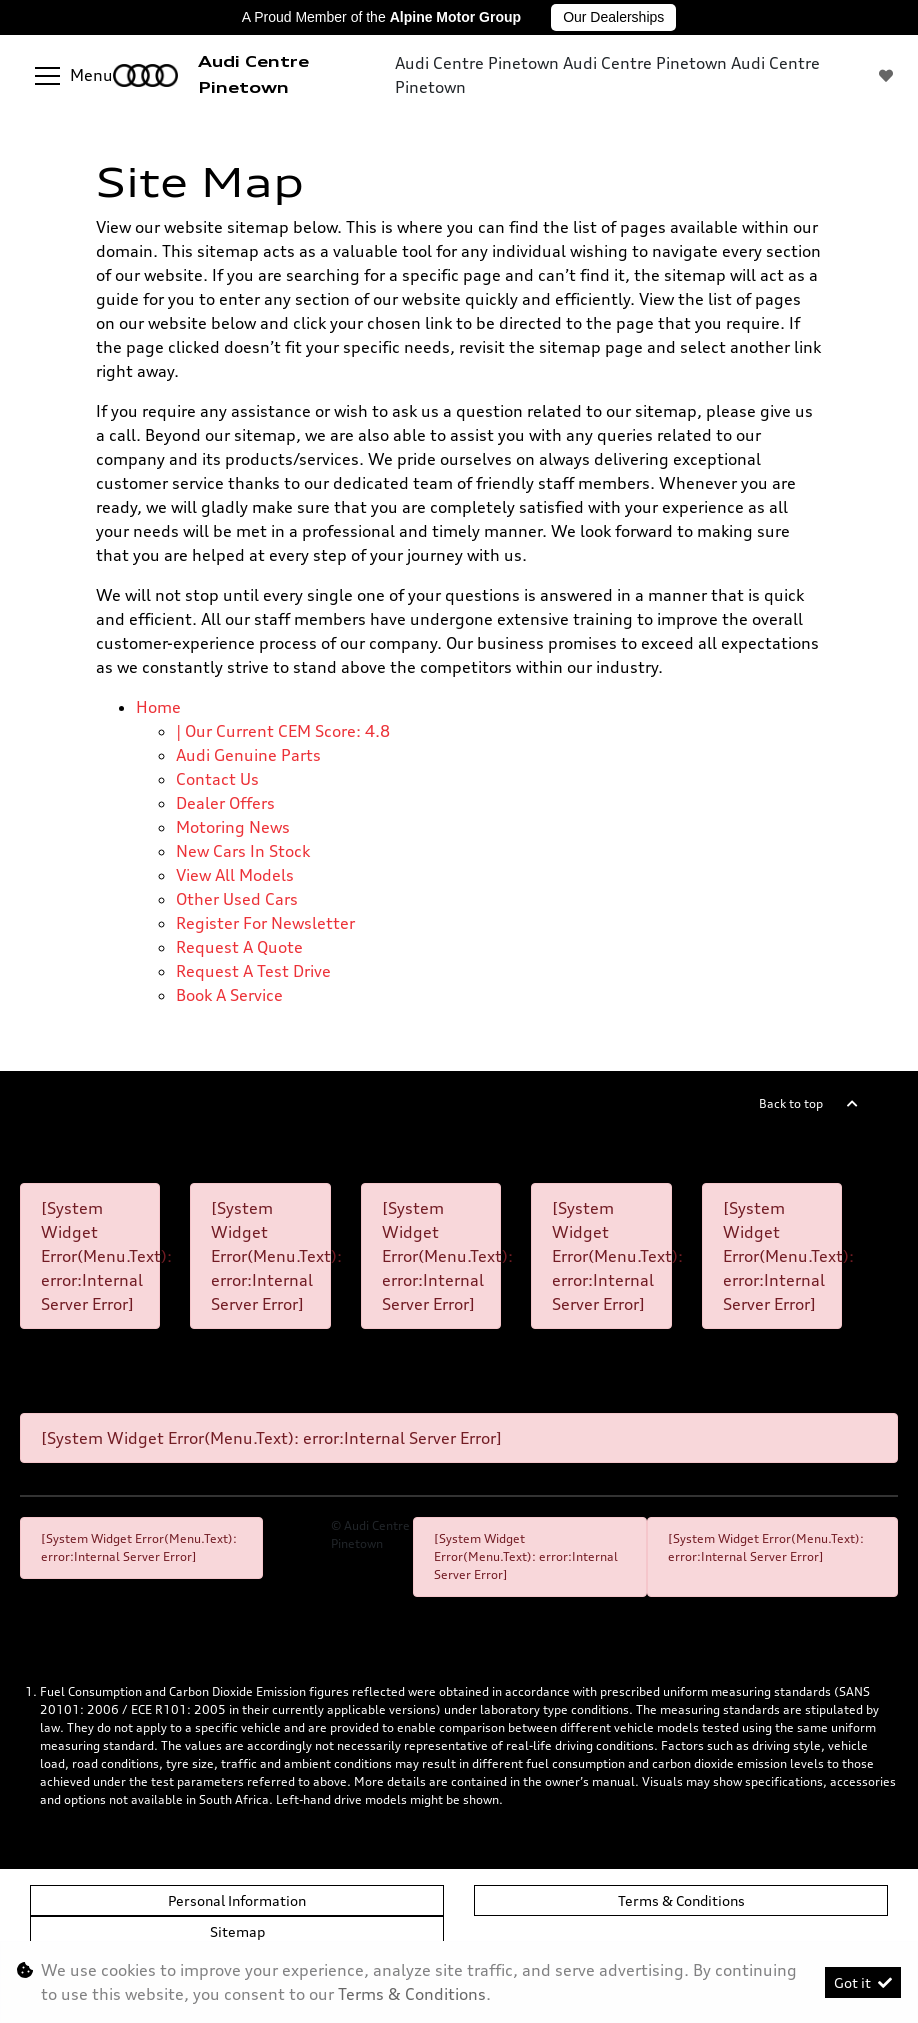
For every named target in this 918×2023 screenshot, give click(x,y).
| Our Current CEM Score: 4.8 (283, 731)
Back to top (791, 1103)
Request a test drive (253, 971)
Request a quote (239, 947)
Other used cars (237, 899)
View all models (235, 875)
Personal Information (237, 1900)
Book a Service (229, 995)
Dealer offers (225, 803)
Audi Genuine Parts (248, 755)
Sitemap (237, 1931)
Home (158, 707)
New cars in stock (243, 851)
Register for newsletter (265, 923)
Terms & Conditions (681, 1900)
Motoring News (233, 827)
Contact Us (217, 779)
